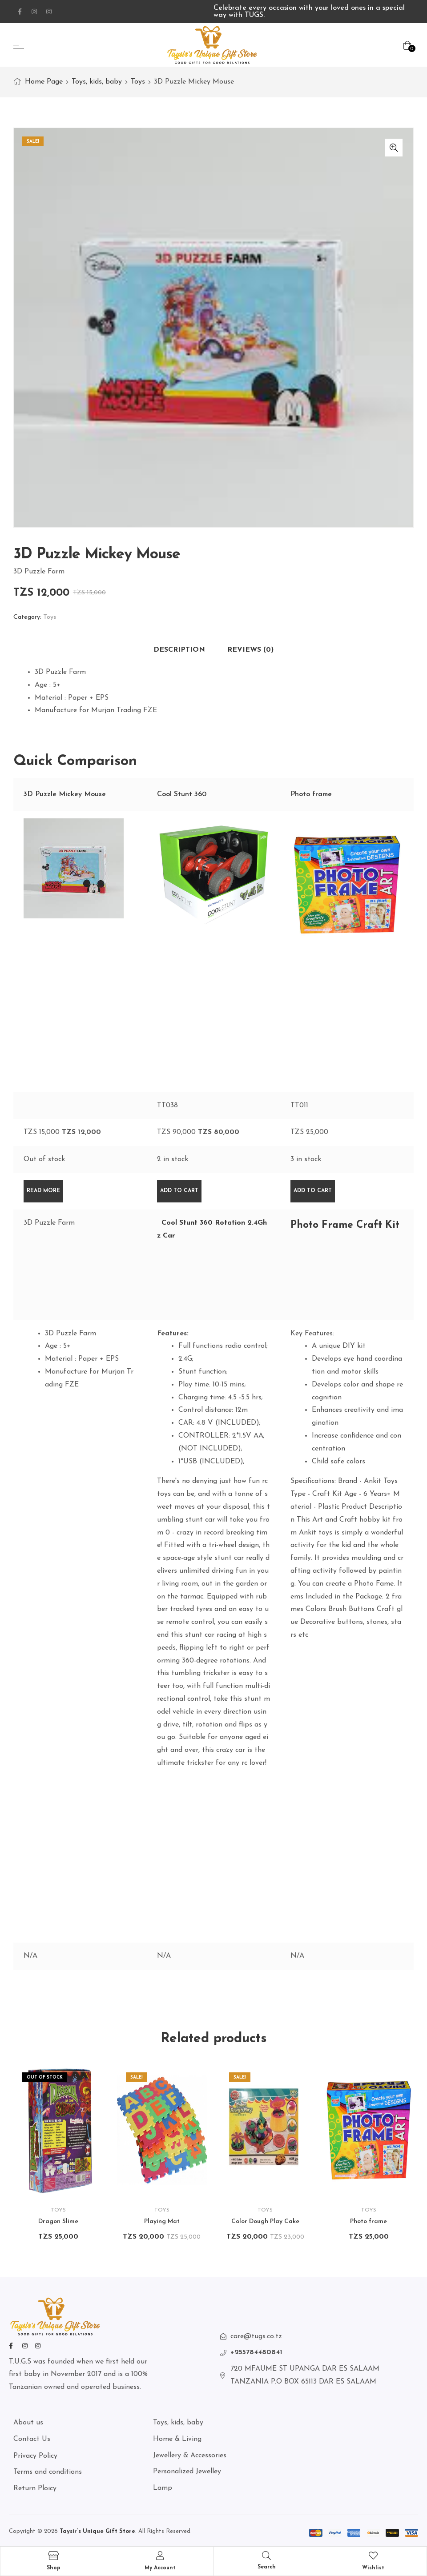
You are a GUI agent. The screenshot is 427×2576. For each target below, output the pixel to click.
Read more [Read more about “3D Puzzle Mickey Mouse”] (43, 1191)
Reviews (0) (250, 649)
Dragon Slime (58, 2221)
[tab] (179, 650)
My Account (160, 2568)
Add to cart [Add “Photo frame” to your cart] (313, 1191)
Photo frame (311, 794)
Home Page (44, 81)
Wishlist (373, 2568)
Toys (138, 81)
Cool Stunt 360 (181, 794)
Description (179, 649)
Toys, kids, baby (97, 81)
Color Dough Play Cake (265, 2221)
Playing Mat (162, 2221)
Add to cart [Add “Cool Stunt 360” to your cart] (179, 1191)
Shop (53, 2568)
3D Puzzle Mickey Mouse (65, 794)
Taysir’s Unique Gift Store (96, 2531)
